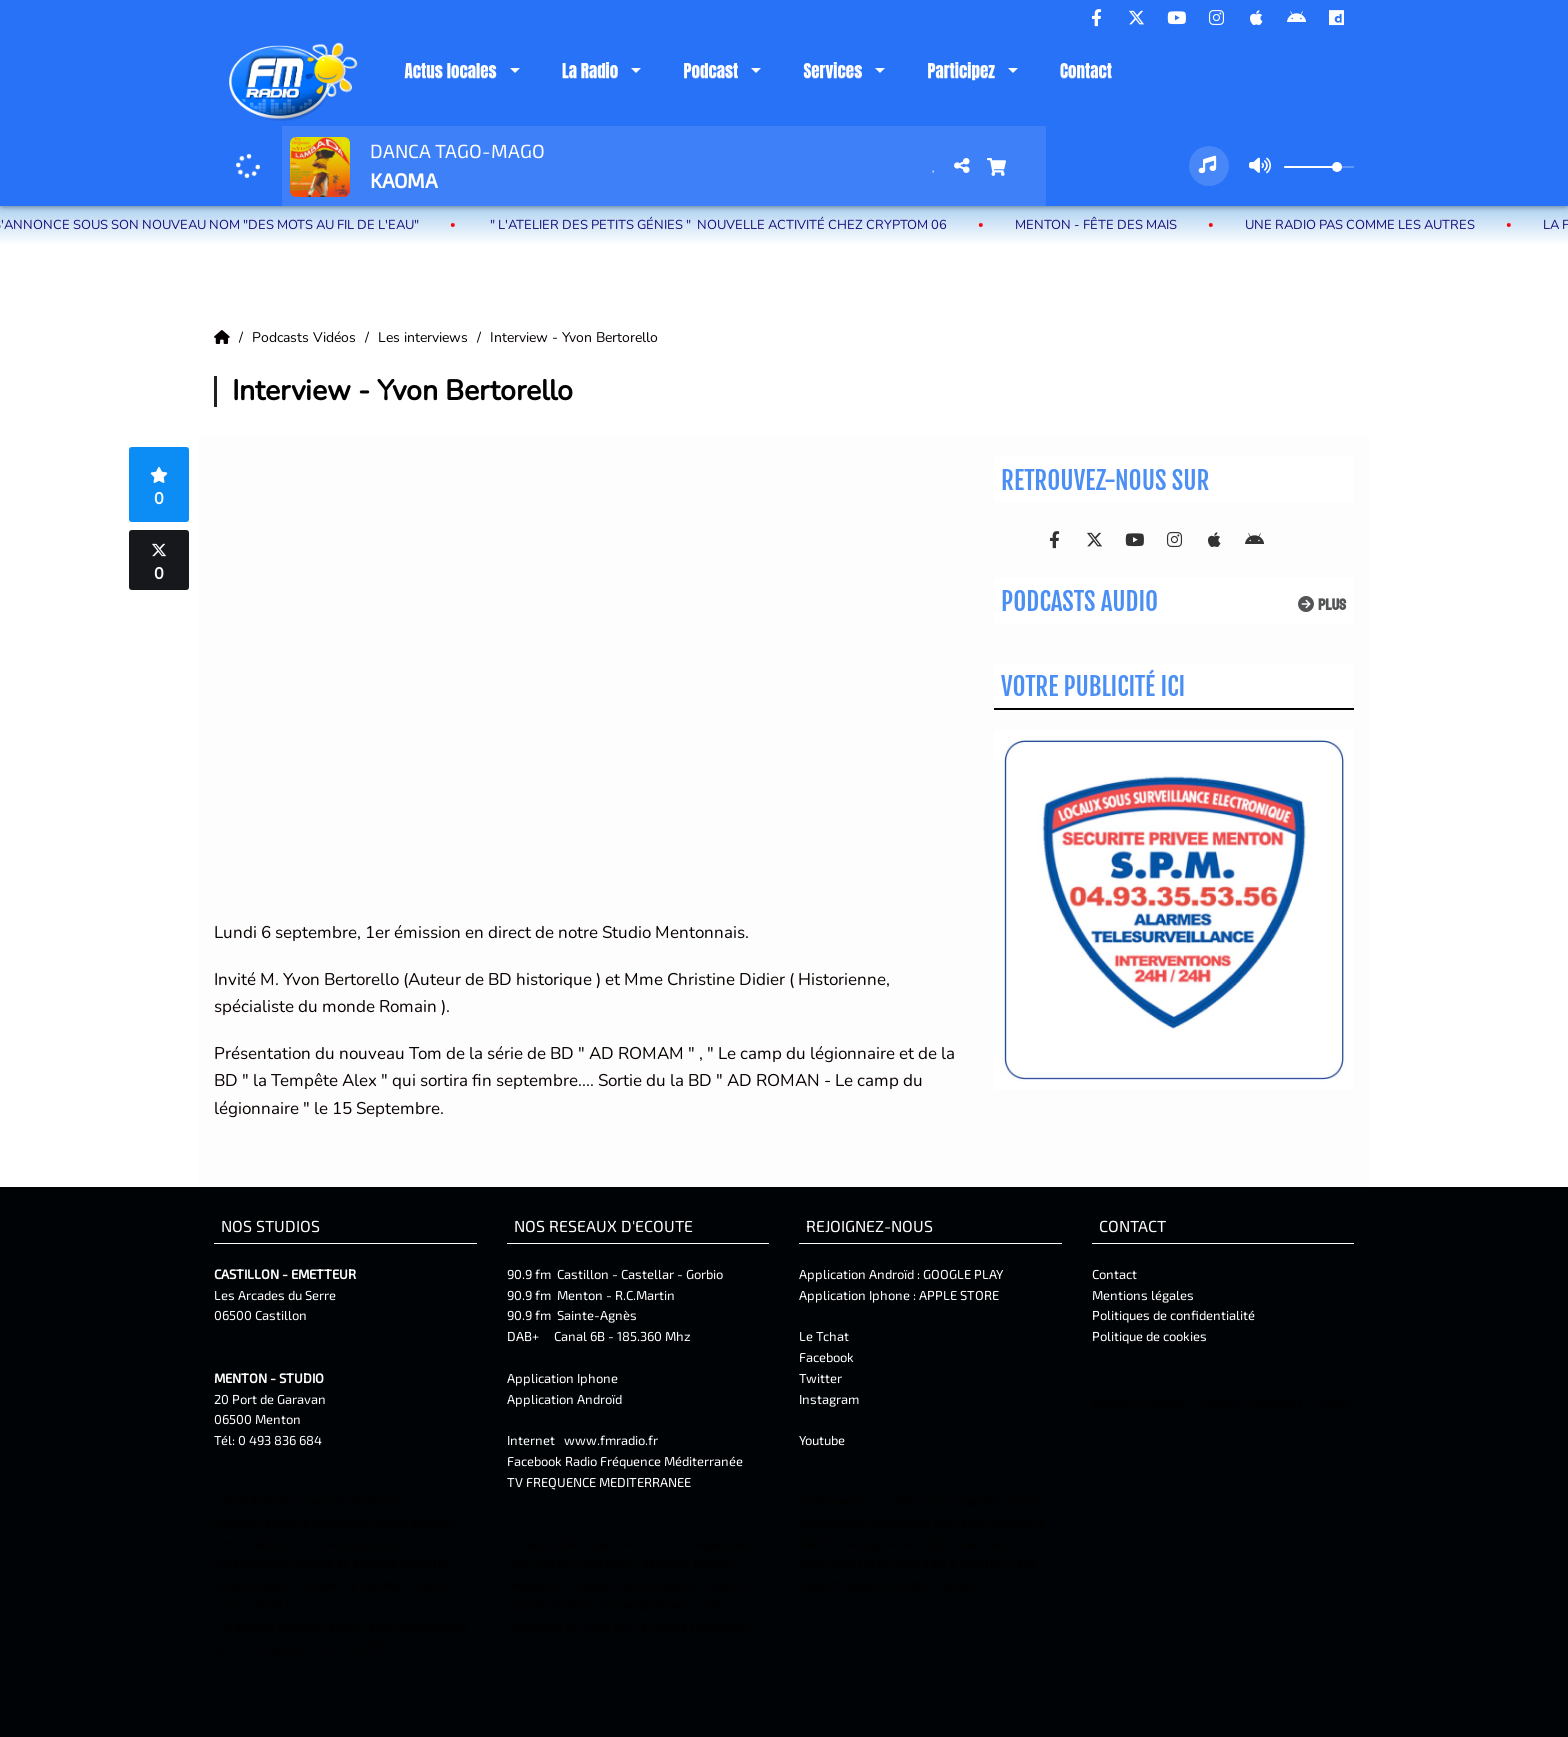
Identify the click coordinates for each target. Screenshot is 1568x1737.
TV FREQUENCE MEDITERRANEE (599, 1482)
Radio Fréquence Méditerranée (654, 1461)
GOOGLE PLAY (961, 1274)
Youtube (822, 1440)
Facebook (826, 1357)
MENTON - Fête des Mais (1109, 225)
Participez (960, 71)
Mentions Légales (1139, 1403)
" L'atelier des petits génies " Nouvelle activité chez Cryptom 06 (730, 225)
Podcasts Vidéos (306, 337)
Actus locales (450, 71)
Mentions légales (1143, 1295)
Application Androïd (564, 1399)
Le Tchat (824, 1336)
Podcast (710, 71)
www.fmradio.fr (611, 1440)
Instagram (829, 1399)
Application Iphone (564, 1378)
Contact (1086, 71)
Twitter (820, 1378)
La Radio (590, 71)
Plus (1322, 604)
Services (832, 71)
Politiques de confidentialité (1173, 1315)
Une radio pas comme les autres (1373, 225)
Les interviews (425, 337)
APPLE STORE (959, 1295)
